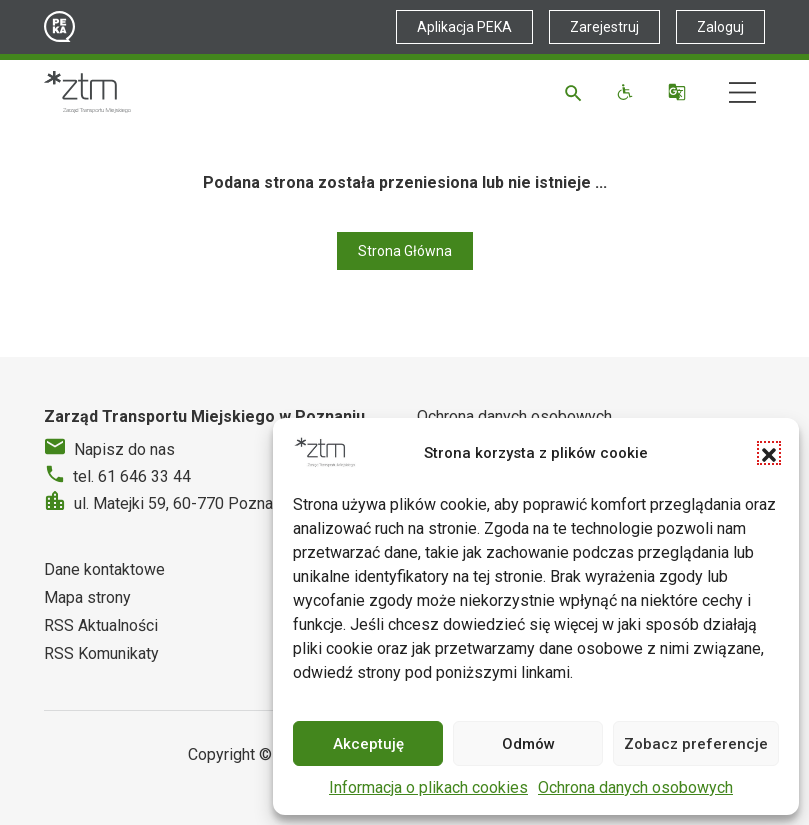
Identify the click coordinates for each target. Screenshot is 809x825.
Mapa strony (87, 597)
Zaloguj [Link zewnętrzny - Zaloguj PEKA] (720, 27)
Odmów (528, 744)
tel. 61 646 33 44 (132, 476)
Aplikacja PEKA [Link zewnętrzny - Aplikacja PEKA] (464, 27)
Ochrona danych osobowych (635, 787)
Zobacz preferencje (696, 744)
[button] (769, 453)
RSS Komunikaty (101, 653)
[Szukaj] (576, 92)
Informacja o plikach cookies (428, 787)
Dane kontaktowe (104, 569)
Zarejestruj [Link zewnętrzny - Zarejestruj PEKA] (604, 27)
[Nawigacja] (742, 92)
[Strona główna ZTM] (87, 92)
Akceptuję (368, 744)
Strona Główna (405, 251)
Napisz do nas (124, 449)
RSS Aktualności (101, 625)
